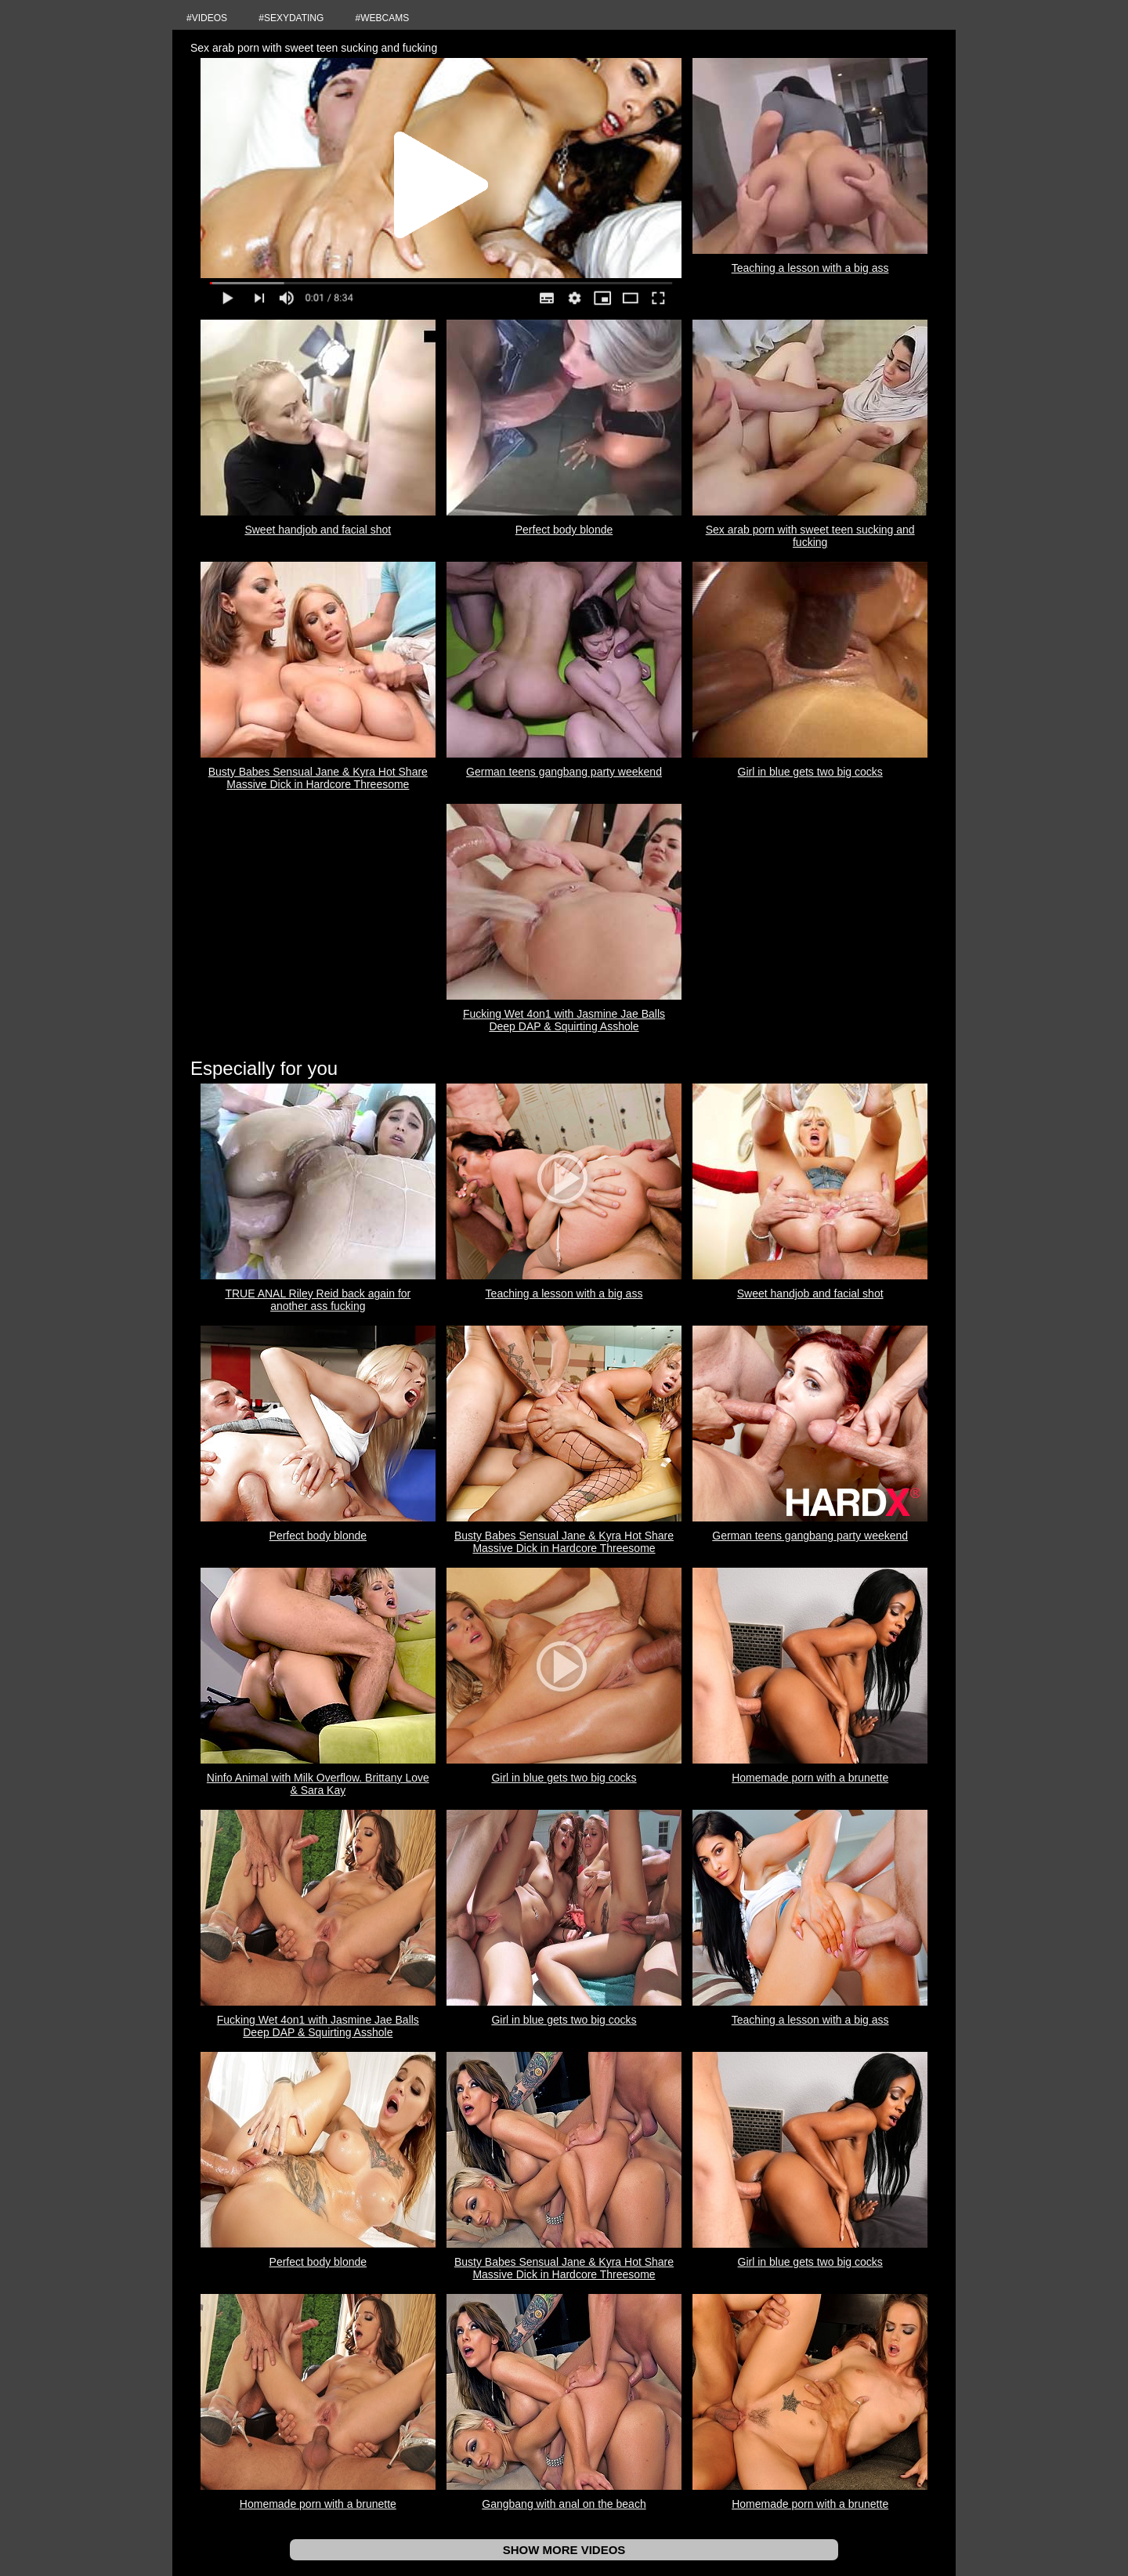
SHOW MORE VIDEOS (564, 2549)
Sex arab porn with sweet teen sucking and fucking (810, 535)
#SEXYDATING (291, 18)
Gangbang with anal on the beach (563, 2504)
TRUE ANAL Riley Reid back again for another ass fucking (317, 1299)
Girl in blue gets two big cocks (810, 771)
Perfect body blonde (564, 529)
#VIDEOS (206, 18)
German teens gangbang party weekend (564, 771)
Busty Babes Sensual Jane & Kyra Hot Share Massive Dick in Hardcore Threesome (318, 778)
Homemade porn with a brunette (810, 1777)
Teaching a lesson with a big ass (810, 268)
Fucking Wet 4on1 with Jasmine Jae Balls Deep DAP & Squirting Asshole (564, 1020)
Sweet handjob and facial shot (317, 529)
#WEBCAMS (383, 18)
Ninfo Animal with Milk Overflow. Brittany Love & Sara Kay (318, 1783)
